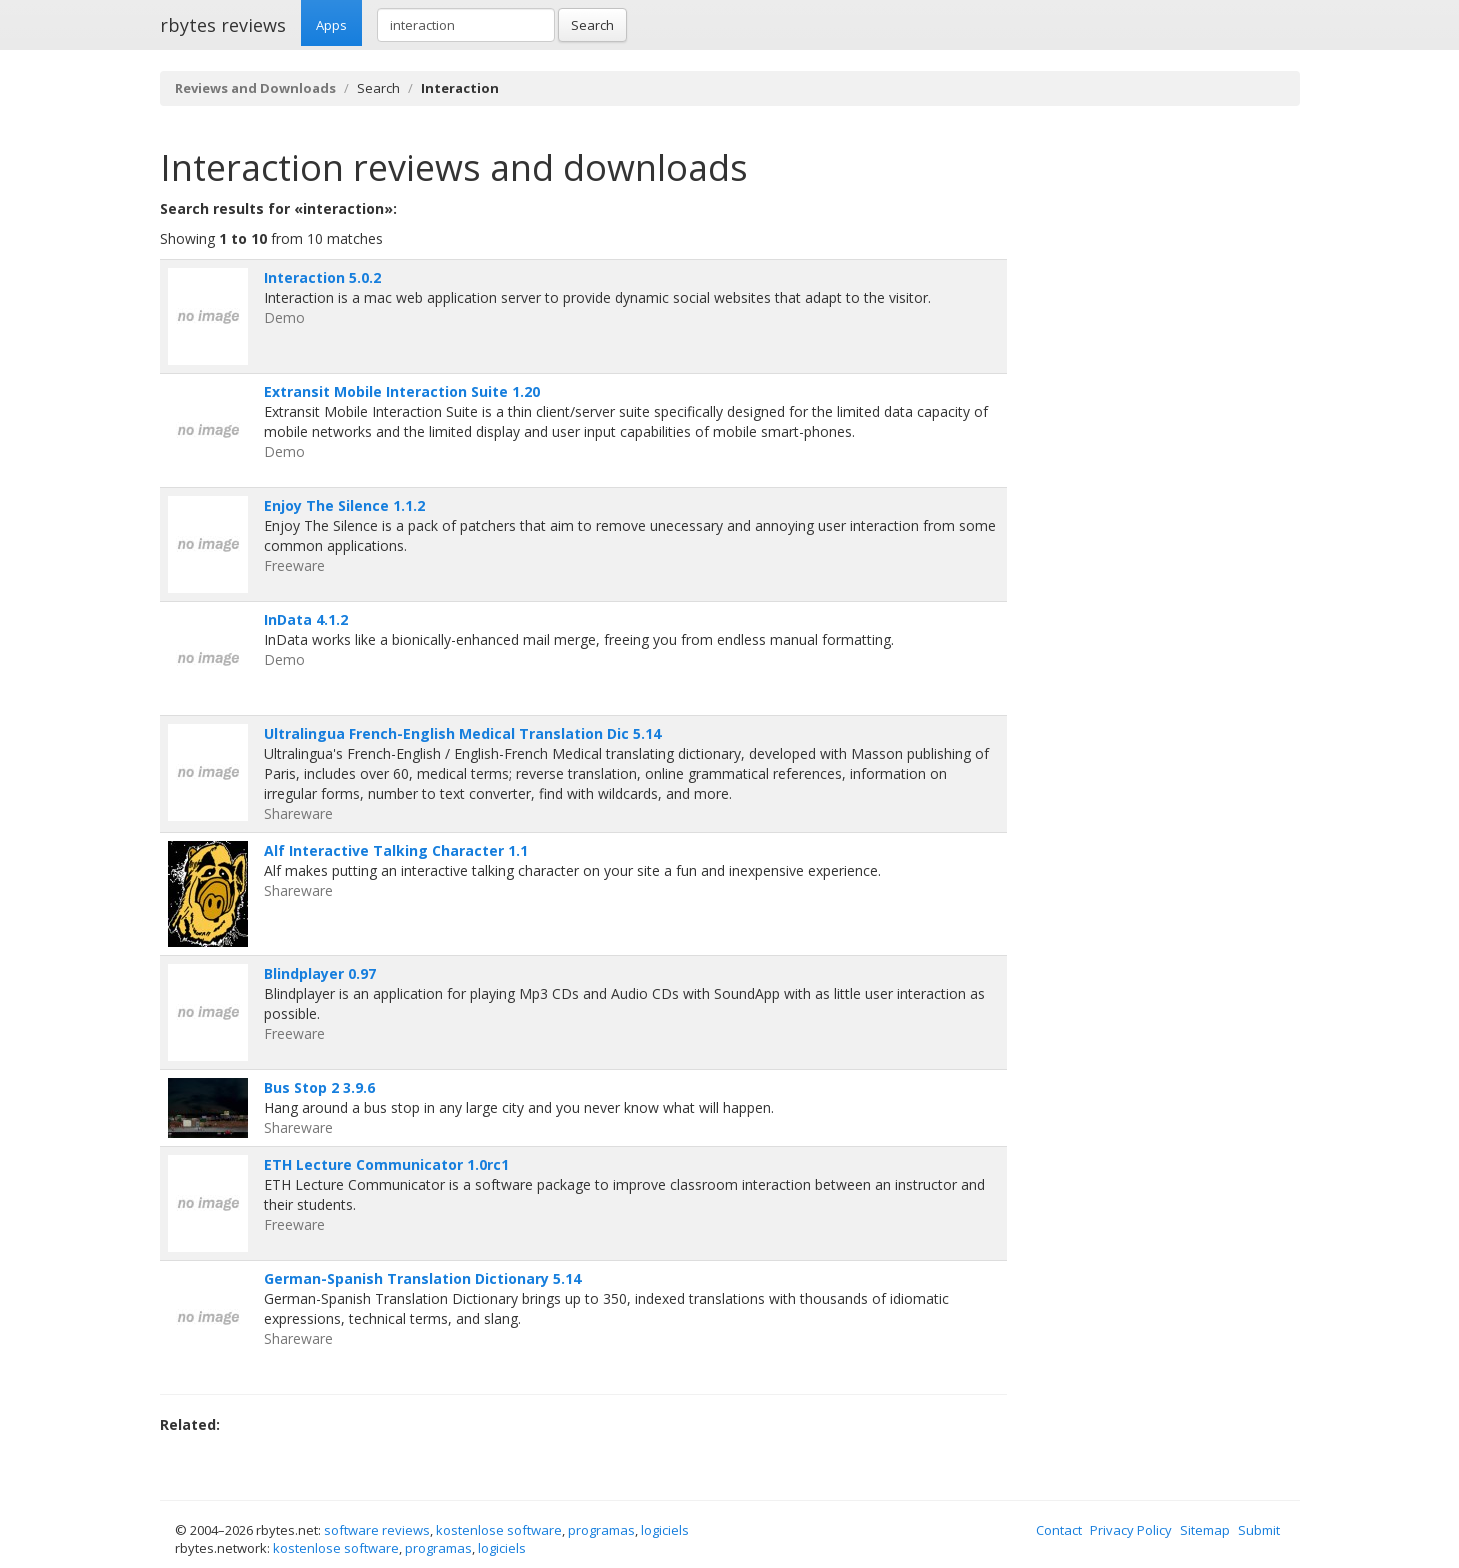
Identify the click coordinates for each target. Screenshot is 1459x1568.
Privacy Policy (1131, 1530)
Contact (1059, 1530)
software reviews (377, 1530)
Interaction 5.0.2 (322, 277)
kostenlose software (499, 1530)
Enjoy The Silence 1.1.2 (344, 505)
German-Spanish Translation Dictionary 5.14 (422, 1278)
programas (601, 1530)
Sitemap (1205, 1530)
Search (592, 25)
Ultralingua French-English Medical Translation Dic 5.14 (462, 733)
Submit (1259, 1530)
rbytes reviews (223, 25)
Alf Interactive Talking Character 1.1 (396, 850)
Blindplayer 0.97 (320, 973)
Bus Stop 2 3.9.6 (319, 1087)
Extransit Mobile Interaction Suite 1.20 (402, 391)
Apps (331, 25)
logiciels (665, 1530)
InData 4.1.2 (306, 619)
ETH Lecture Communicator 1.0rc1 (386, 1164)
